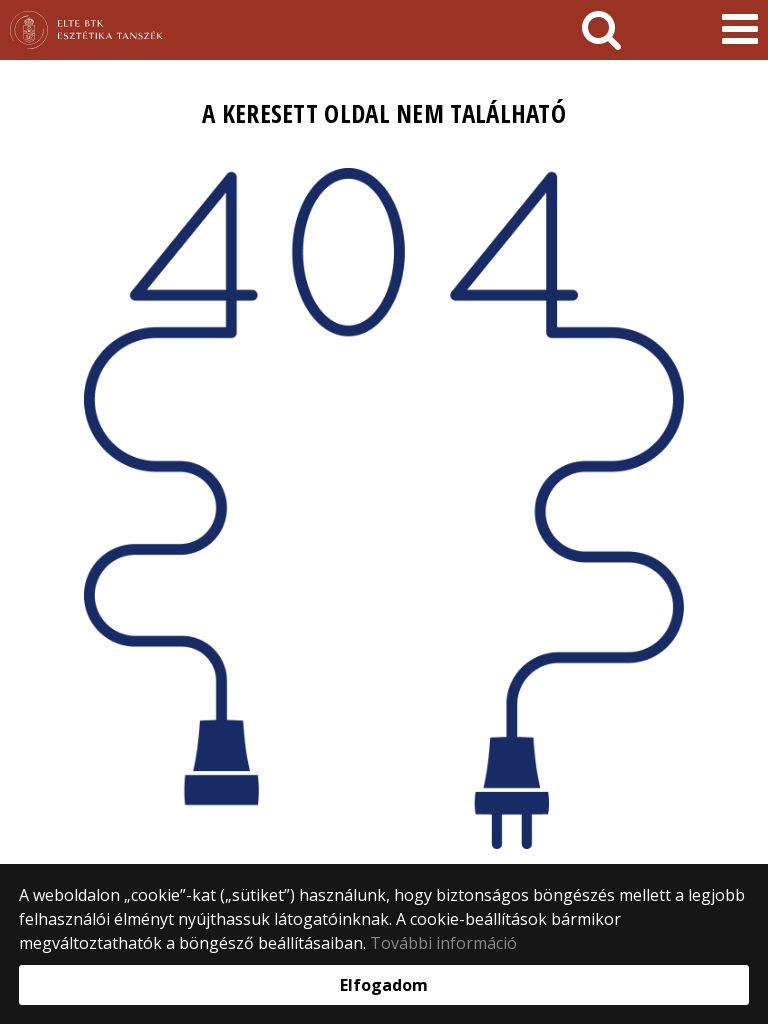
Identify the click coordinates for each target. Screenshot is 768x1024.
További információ (443, 943)
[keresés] (601, 30)
